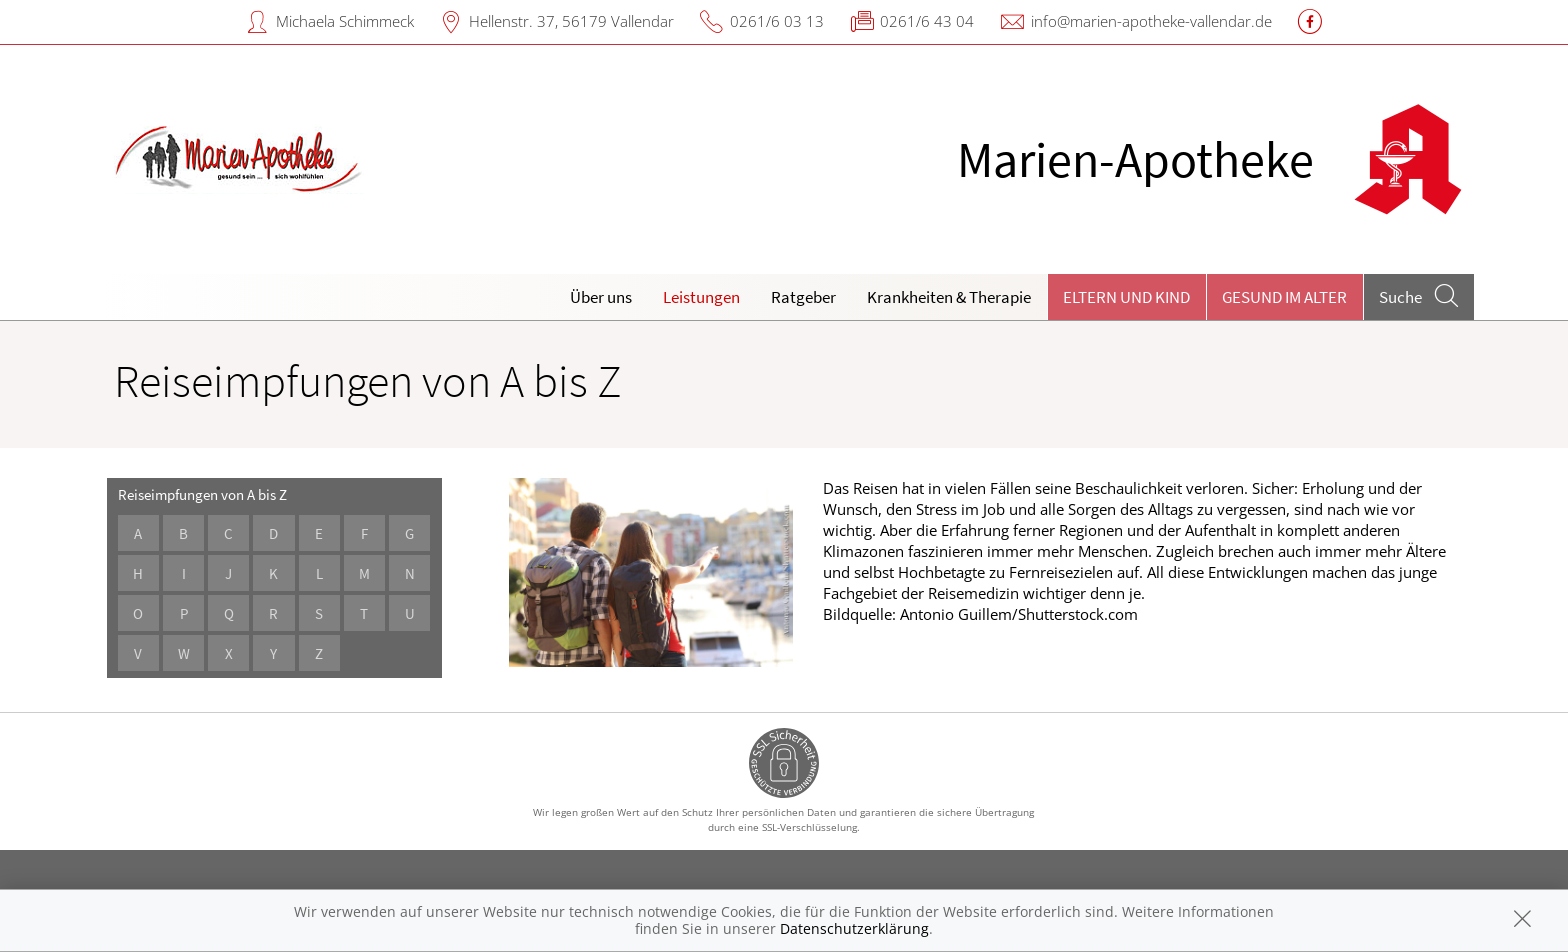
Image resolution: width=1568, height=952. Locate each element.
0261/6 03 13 (777, 21)
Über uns (601, 297)
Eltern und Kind (1126, 297)
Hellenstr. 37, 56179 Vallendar (571, 21)
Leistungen (701, 297)
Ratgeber (803, 297)
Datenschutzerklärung (854, 928)
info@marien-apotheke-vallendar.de (1151, 21)
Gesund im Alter (1284, 297)
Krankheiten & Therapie (949, 297)
